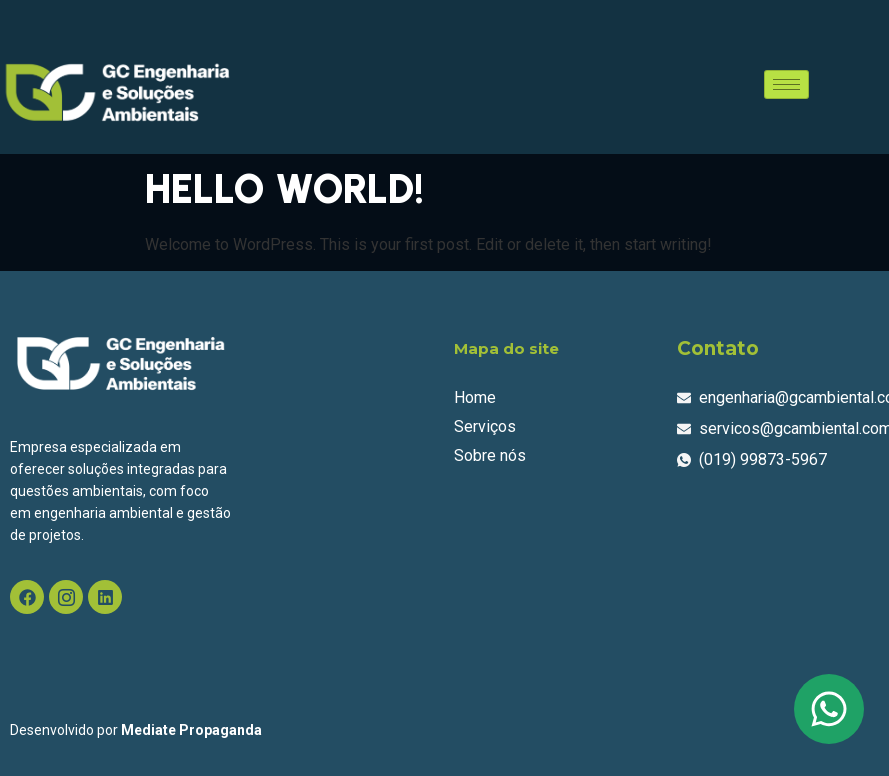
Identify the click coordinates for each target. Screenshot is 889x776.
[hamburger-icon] (786, 84)
